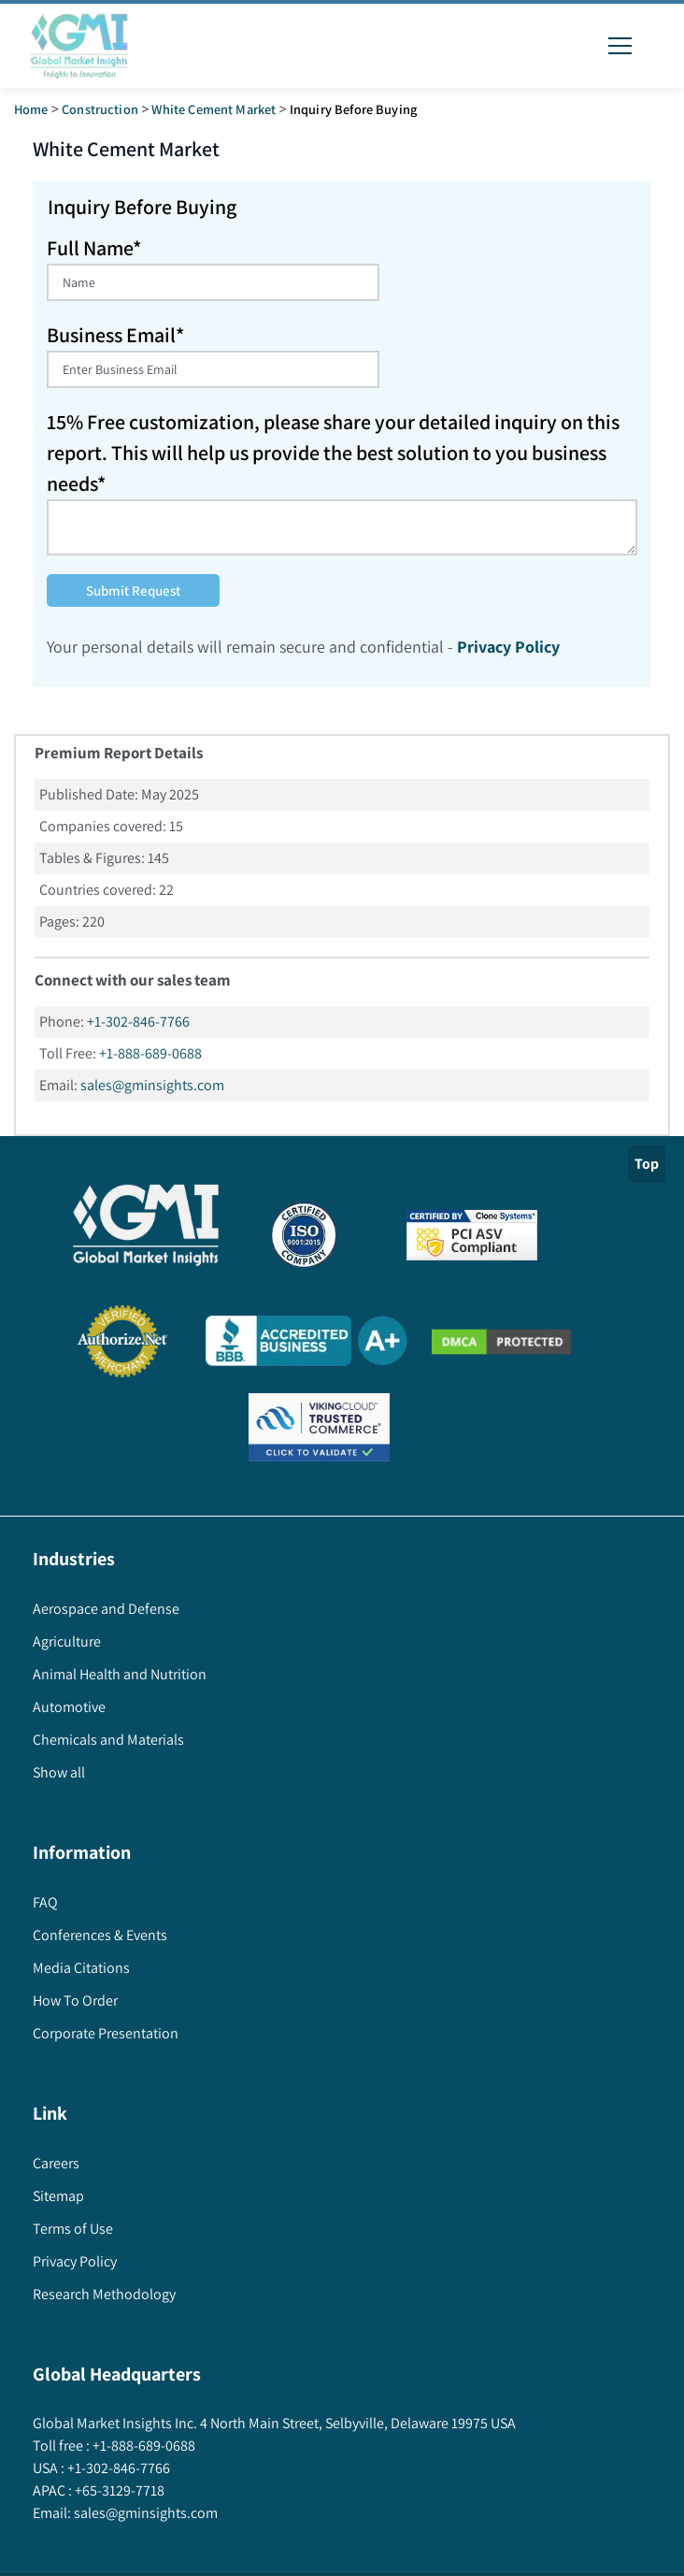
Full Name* (94, 248)
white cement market (213, 109)
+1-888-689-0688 (150, 1053)
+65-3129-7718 (118, 2490)
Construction (100, 109)
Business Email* (115, 335)
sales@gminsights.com (152, 1085)
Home (31, 109)
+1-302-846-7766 (138, 1021)
